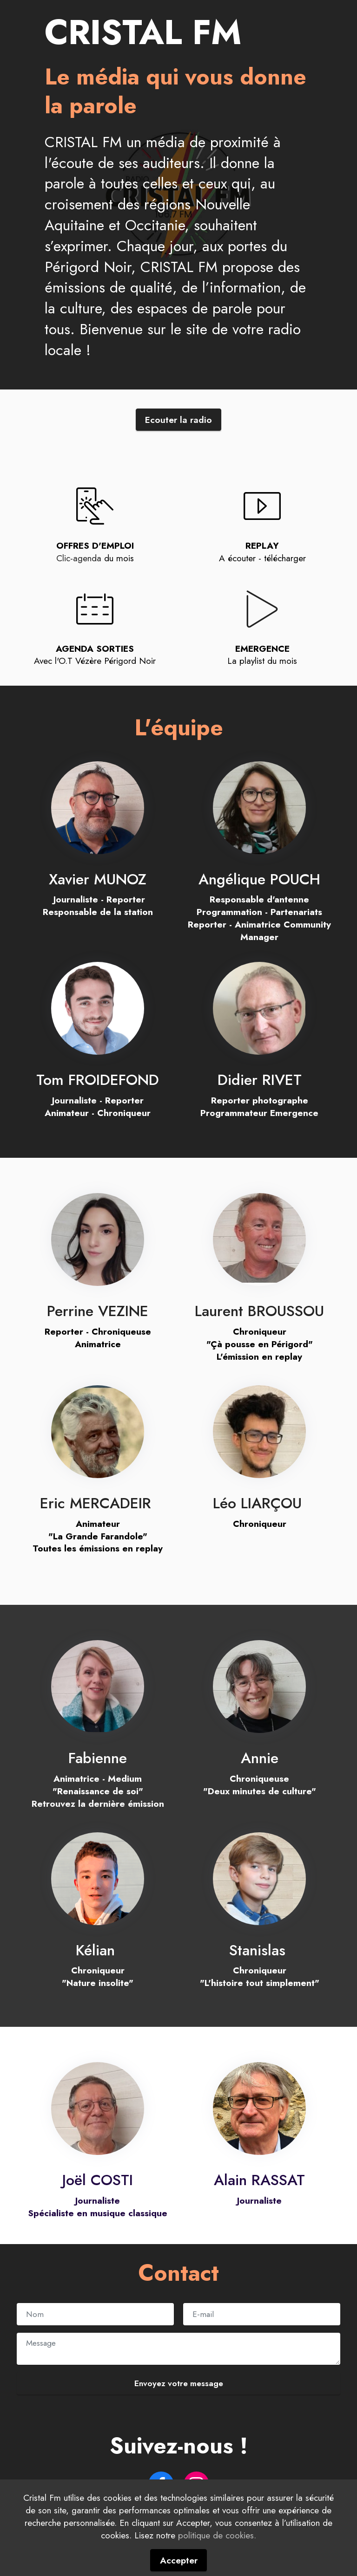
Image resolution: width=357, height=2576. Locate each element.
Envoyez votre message (178, 2383)
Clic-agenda (78, 558)
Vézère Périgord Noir (115, 660)
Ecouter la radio (178, 419)
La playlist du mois (262, 660)
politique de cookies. (217, 2563)
